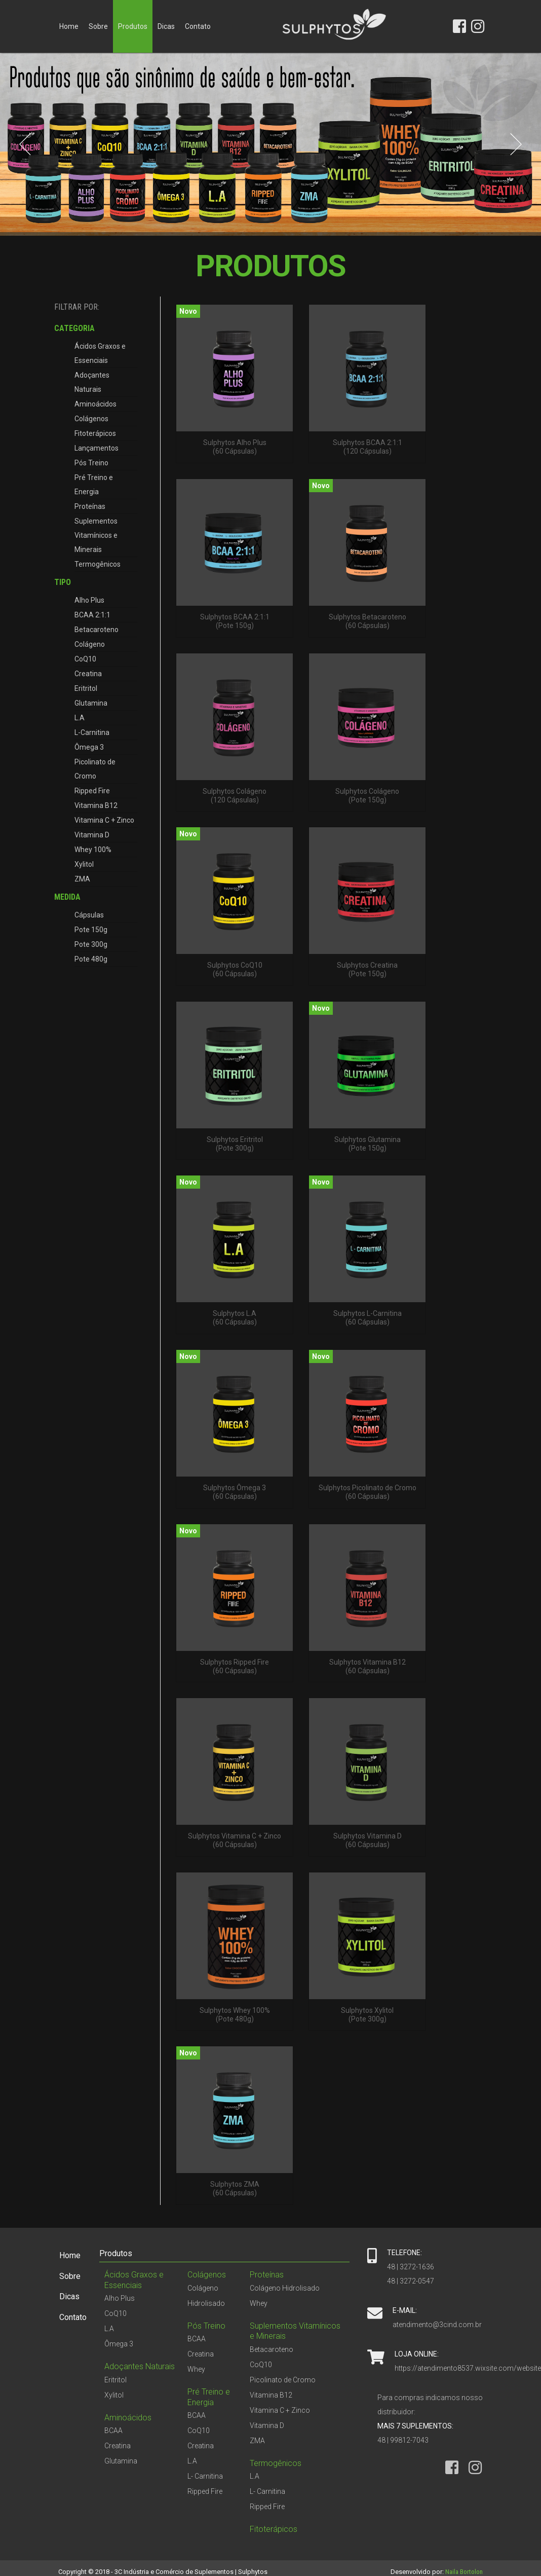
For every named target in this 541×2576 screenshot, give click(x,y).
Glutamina (90, 703)
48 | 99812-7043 (403, 2440)
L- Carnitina (205, 2476)
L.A (79, 718)
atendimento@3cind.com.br (437, 2325)
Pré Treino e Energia (93, 484)
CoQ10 (85, 659)
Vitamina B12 (96, 805)
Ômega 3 (89, 747)
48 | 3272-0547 (410, 2281)
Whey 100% (92, 849)
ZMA (82, 879)
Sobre (98, 26)
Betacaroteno (96, 629)
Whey (196, 2369)
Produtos (132, 26)
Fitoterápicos (95, 433)
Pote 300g (90, 944)
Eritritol (85, 688)
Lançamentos (96, 448)
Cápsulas (89, 915)
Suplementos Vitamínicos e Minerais (96, 535)
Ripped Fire (92, 791)
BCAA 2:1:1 (92, 615)
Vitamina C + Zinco (104, 820)
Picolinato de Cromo (94, 769)
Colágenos (91, 419)
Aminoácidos (95, 404)
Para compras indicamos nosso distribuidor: (430, 2405)
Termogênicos (97, 564)
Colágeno (89, 644)
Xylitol (84, 864)
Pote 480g (90, 959)
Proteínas (89, 506)
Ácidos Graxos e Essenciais (100, 353)
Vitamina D (91, 835)
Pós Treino (91, 463)
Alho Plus (89, 600)
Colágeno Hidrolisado (285, 2288)
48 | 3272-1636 (410, 2267)
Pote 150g (90, 930)
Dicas (166, 26)
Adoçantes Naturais (91, 382)
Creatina (88, 674)
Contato (198, 26)
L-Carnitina (91, 732)
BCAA (113, 2430)
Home (69, 26)
